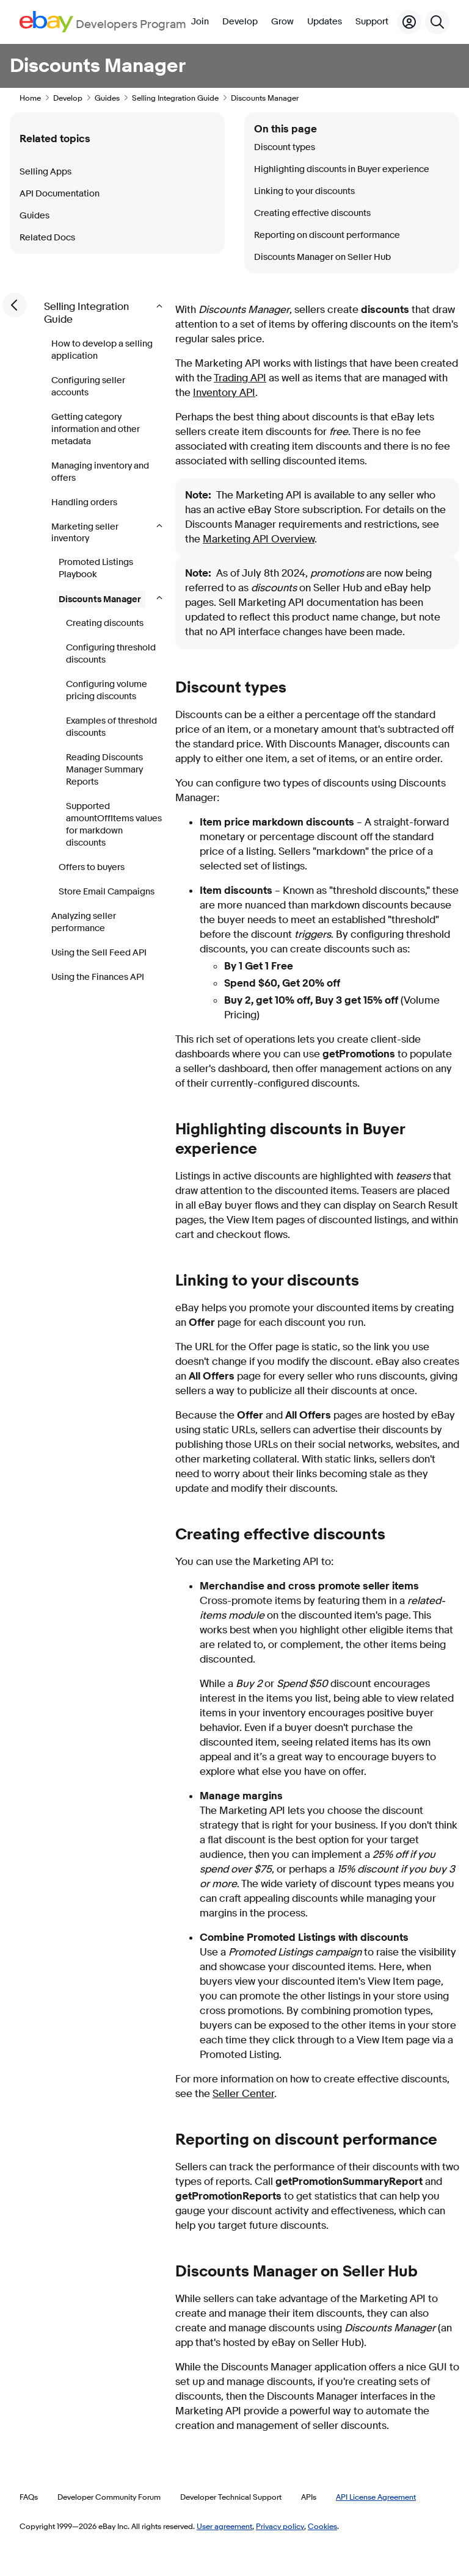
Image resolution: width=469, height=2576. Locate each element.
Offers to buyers (92, 867)
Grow (282, 21)
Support (371, 21)
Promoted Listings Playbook (96, 568)
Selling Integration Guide (175, 98)
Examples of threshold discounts (111, 727)
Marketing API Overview (258, 539)
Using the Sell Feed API (99, 953)
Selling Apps (45, 172)
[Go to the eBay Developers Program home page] (103, 21)
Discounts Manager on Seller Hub (322, 257)
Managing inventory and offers (100, 472)
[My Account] (409, 22)
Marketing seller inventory (84, 532)
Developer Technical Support (231, 2497)
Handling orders (84, 502)
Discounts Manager (101, 599)
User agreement (224, 2526)
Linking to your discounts (304, 191)
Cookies (322, 2526)
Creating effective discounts (312, 213)
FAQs (29, 2497)
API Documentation (60, 194)
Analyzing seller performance (83, 922)
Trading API (240, 378)
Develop (240, 21)
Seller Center (243, 2093)
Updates (324, 21)
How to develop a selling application (102, 350)
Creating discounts (105, 623)
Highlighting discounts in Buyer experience (341, 169)
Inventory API (224, 392)
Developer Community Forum (109, 2497)
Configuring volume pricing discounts (106, 690)
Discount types (284, 147)
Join (200, 21)
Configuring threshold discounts (111, 654)
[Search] (437, 22)
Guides (107, 98)
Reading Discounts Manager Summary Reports (104, 770)
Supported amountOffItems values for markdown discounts (114, 825)
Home (30, 98)
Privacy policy (280, 2526)
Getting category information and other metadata (95, 429)
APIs (308, 2497)
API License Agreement (376, 2497)
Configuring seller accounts (88, 386)
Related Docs (47, 237)
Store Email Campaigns (107, 892)
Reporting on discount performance (327, 235)
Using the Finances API (97, 977)
